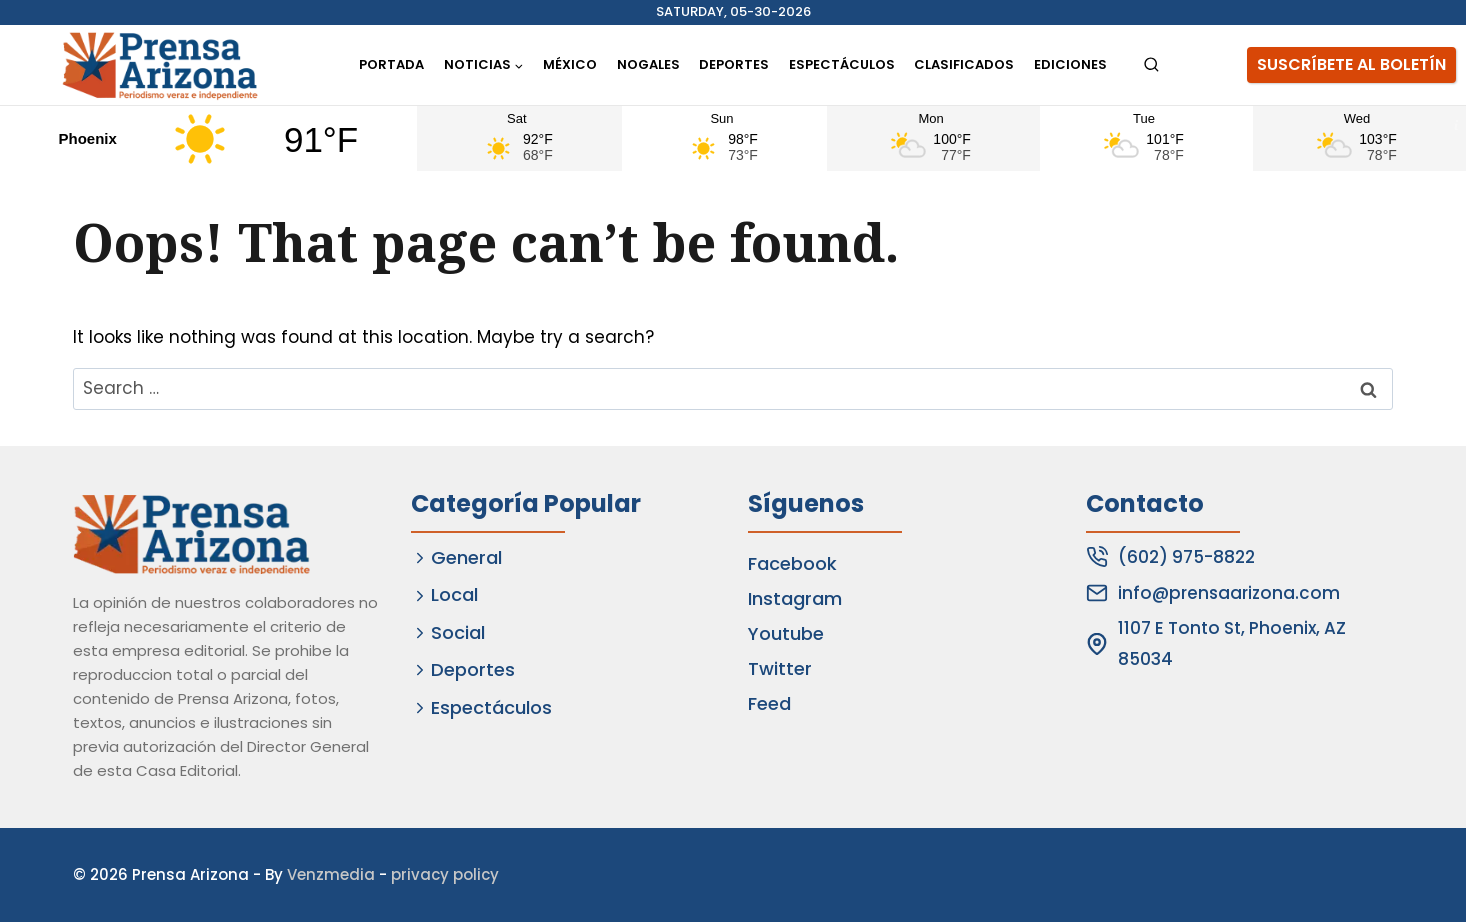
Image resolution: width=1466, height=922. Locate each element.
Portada (391, 64)
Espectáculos (842, 64)
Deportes (734, 64)
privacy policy (445, 874)
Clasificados (964, 64)
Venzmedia (331, 874)
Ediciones (1070, 64)
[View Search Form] (1151, 65)
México (570, 64)
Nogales (648, 64)
